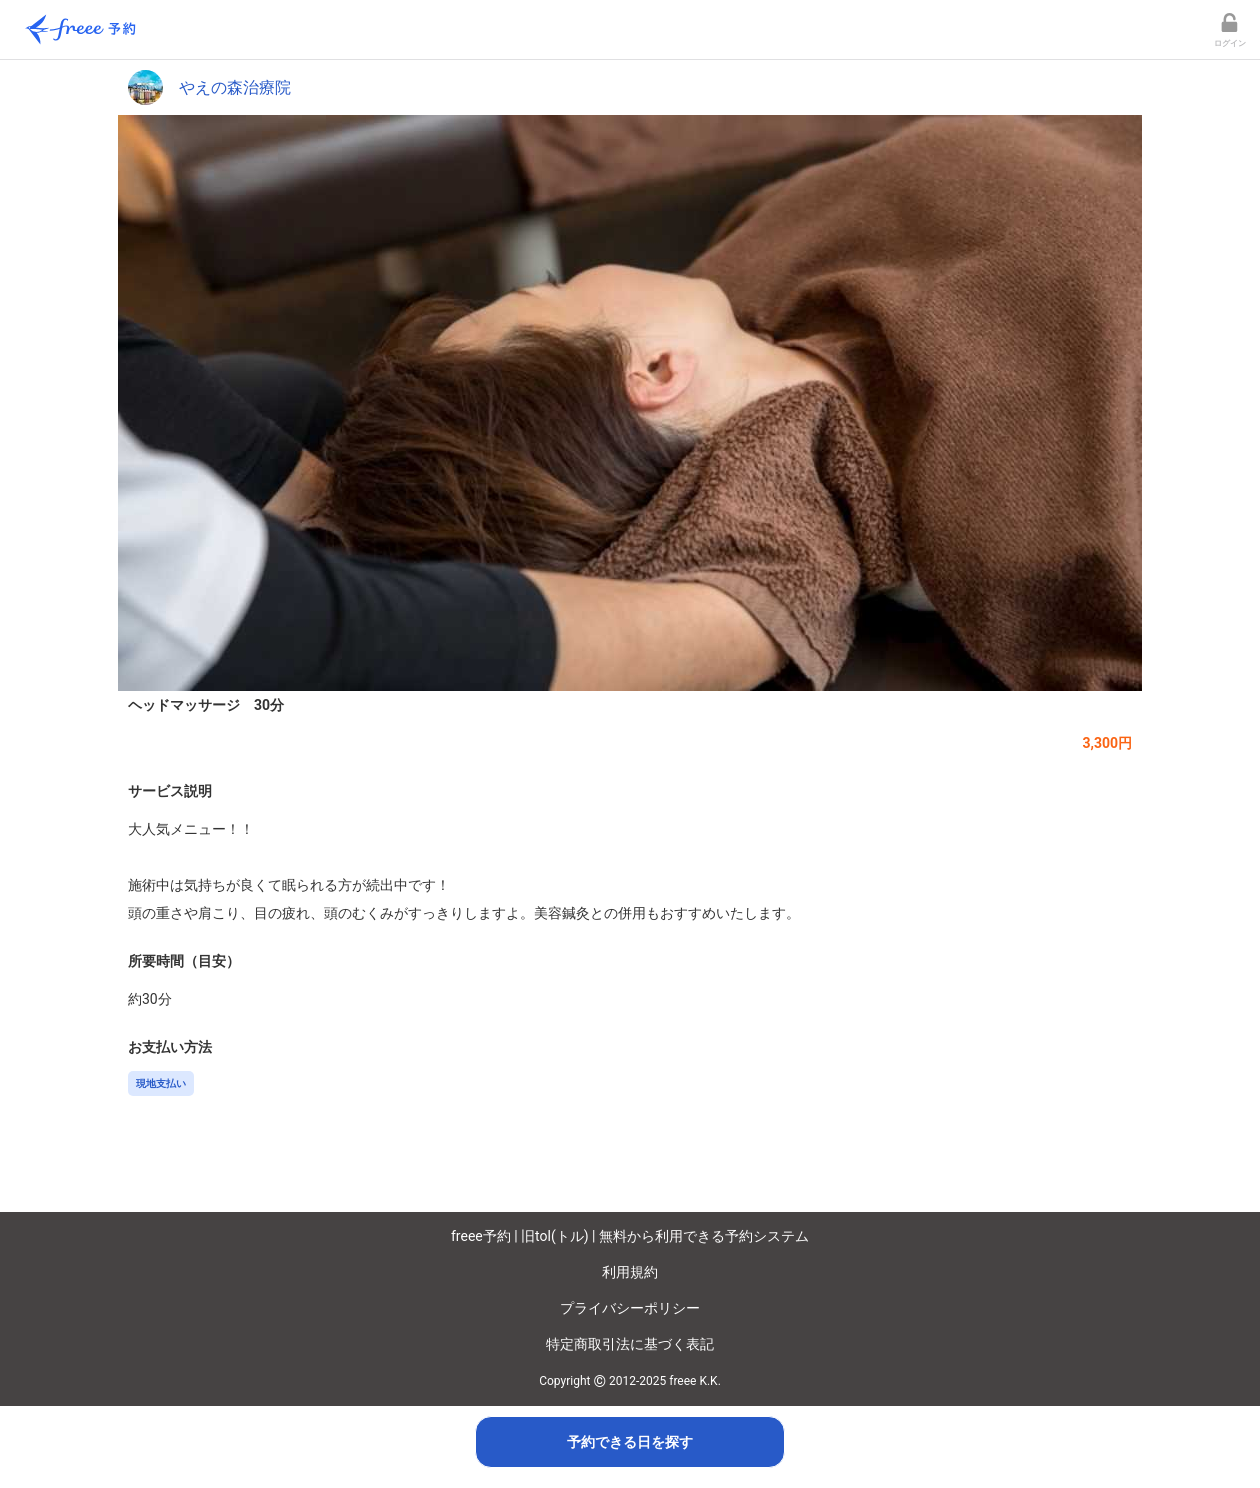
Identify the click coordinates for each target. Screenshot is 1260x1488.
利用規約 (630, 1272)
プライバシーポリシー (630, 1308)
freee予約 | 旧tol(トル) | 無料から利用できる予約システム (630, 1236)
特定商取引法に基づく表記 (630, 1344)
